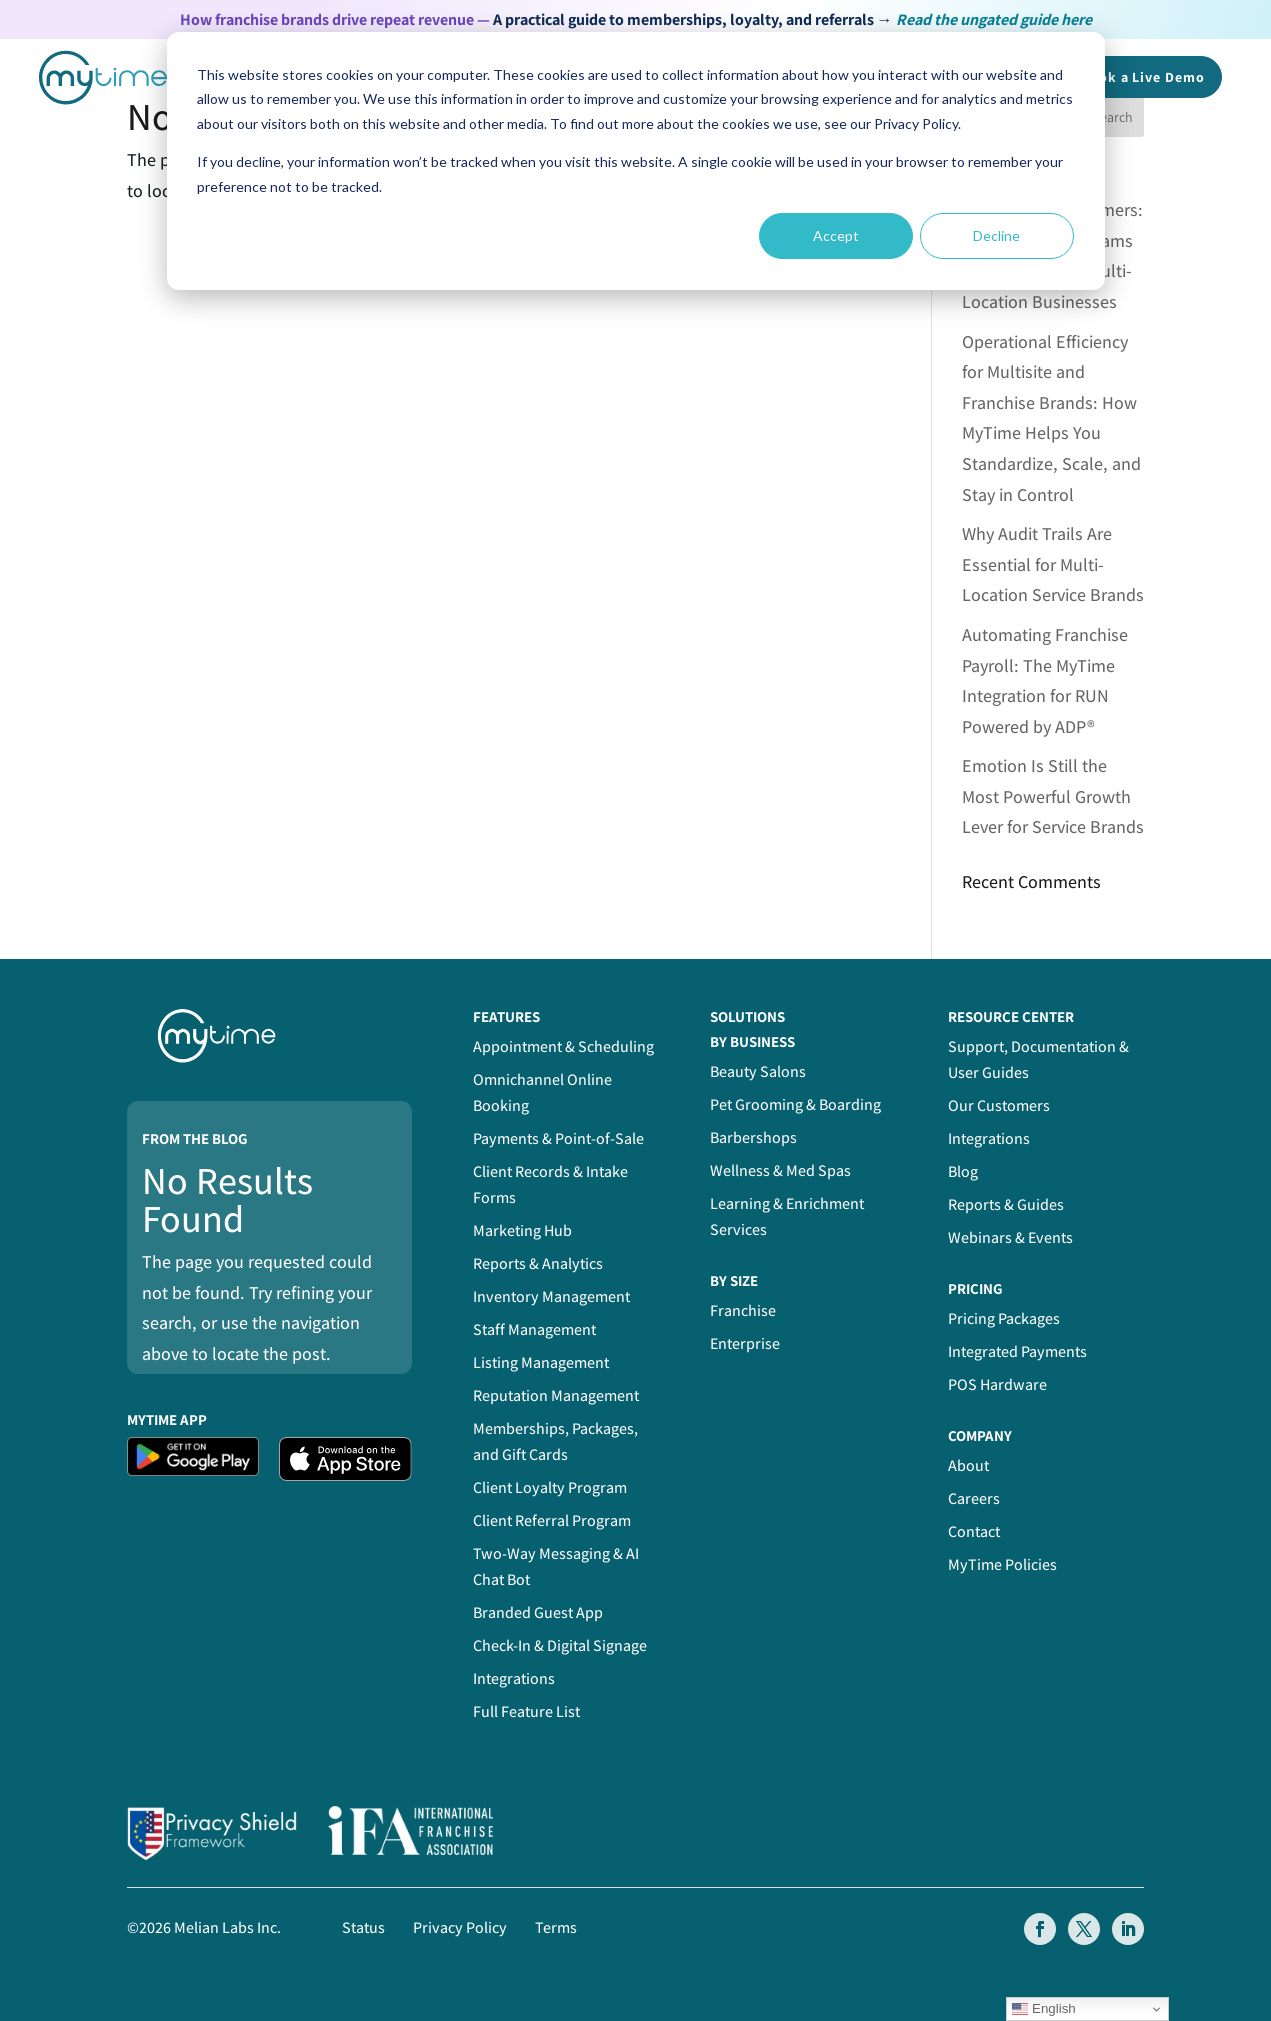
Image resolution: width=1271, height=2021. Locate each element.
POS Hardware (997, 1384)
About (968, 1465)
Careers (974, 1498)
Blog (963, 1171)
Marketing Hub (522, 1230)
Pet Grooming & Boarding (795, 1104)
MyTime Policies (1002, 1564)
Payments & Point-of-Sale (558, 1138)
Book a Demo (1143, 77)
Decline (996, 235)
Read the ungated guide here (994, 19)
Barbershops (753, 1137)
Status (363, 1927)
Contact (974, 1531)
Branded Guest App (538, 1612)
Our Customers (999, 1105)
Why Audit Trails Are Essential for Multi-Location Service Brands (1053, 564)
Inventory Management (551, 1296)
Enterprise (745, 1343)
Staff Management (534, 1329)
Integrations (514, 1678)
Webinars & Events (1010, 1237)
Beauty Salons (758, 1071)
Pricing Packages (1004, 1318)
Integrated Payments (1017, 1351)
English (1043, 2009)
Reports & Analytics (538, 1263)
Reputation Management (556, 1395)
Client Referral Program (552, 1520)
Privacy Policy (460, 1927)
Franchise (743, 1310)
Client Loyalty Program (550, 1487)
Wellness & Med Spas (780, 1170)
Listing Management (541, 1362)
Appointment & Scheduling (563, 1046)
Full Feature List (526, 1711)
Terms (556, 1927)
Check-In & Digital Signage (560, 1645)
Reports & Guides (1006, 1204)
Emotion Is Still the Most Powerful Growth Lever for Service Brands (1053, 796)
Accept (836, 235)
